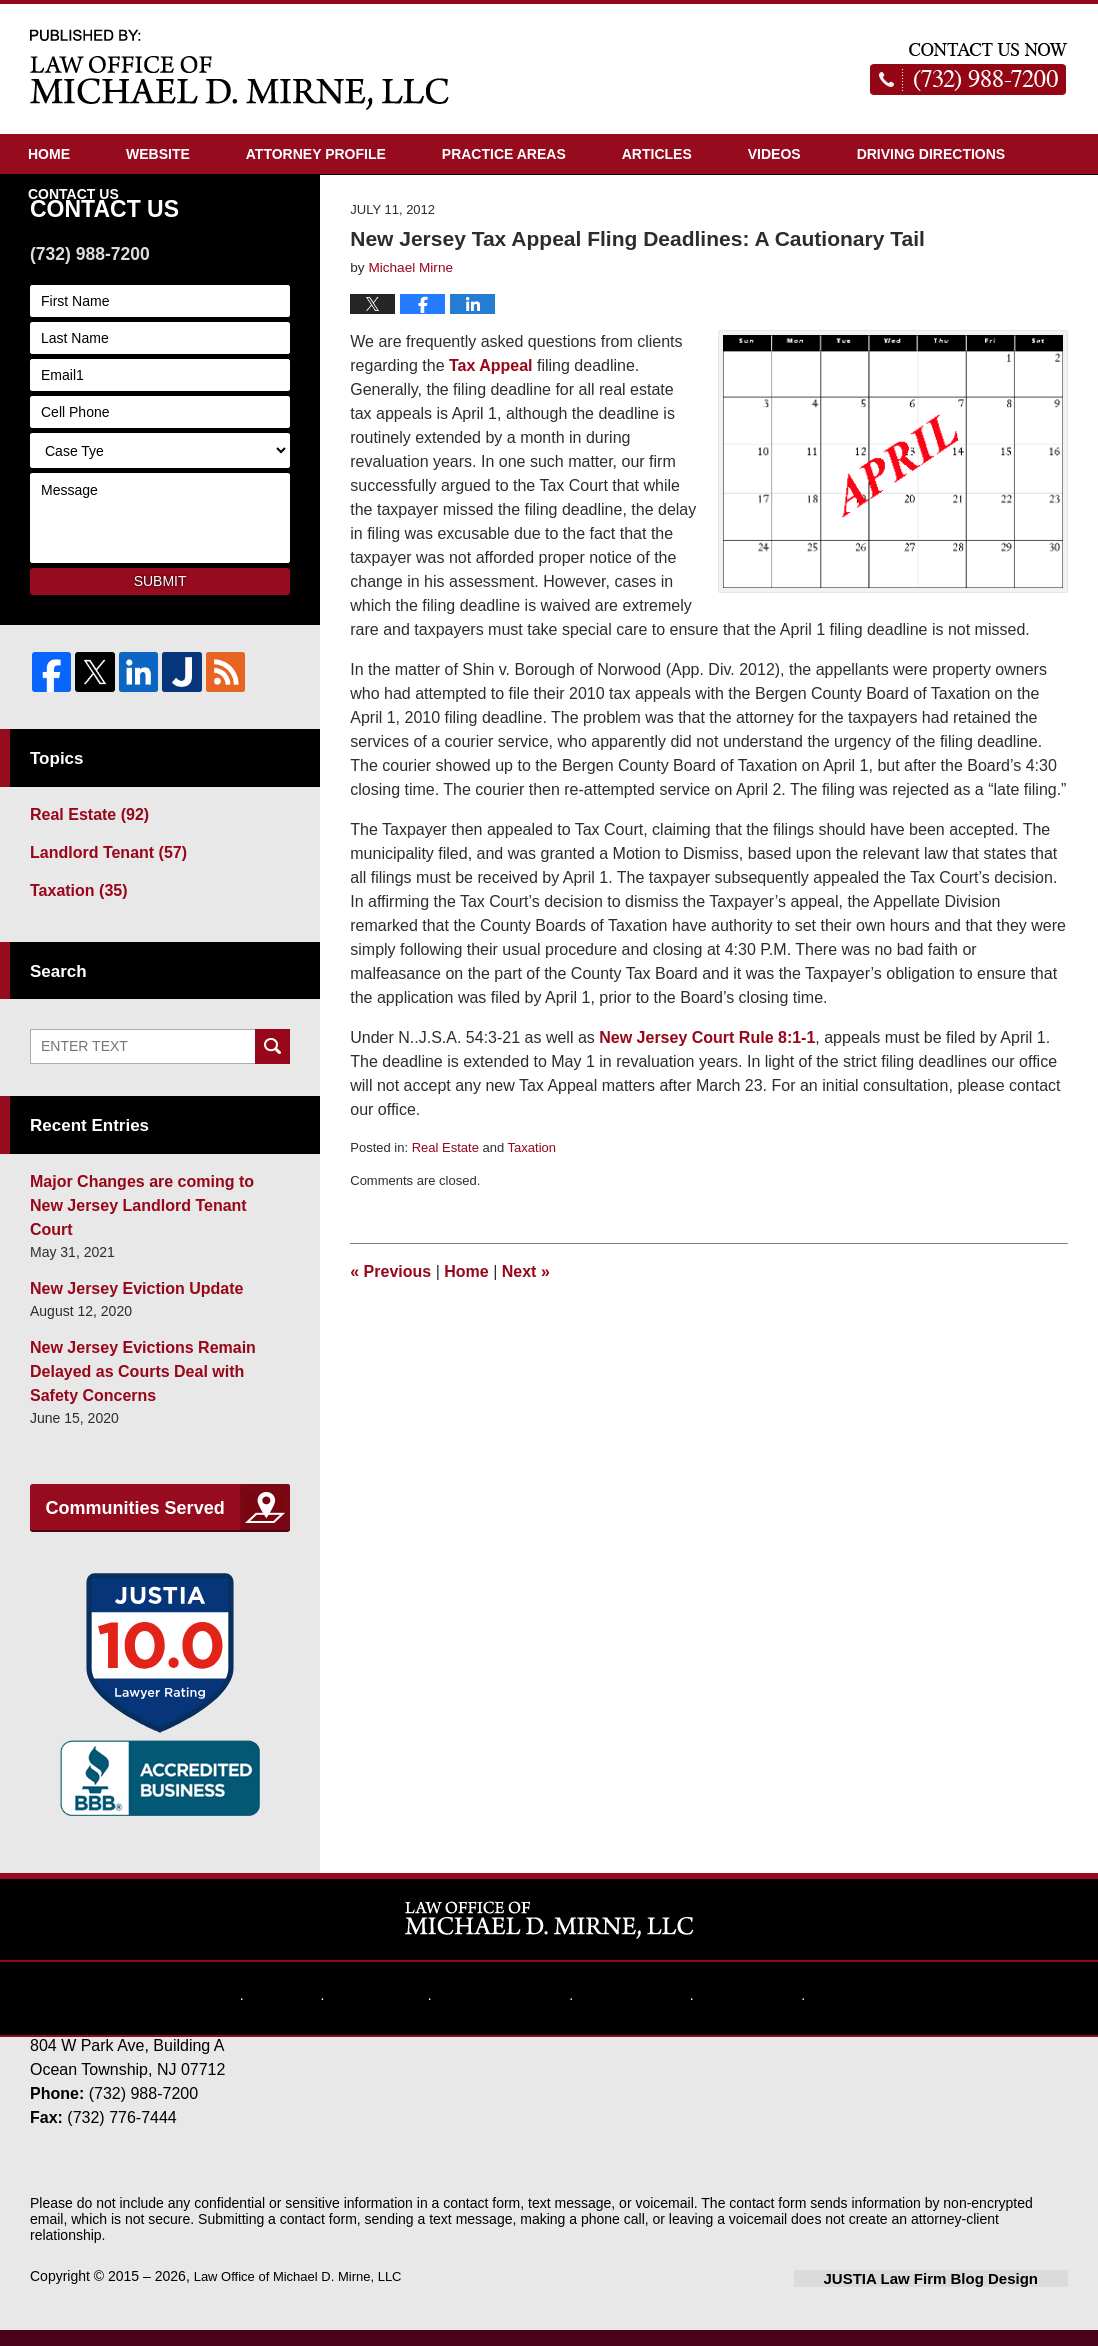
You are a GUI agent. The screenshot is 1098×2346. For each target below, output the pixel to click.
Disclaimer (408, 1998)
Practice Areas (504, 154)
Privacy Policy (515, 1998)
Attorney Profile (316, 154)
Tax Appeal (491, 457)
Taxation (532, 1239)
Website (158, 154)
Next (526, 1363)
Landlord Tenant (98, 939)
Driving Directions (931, 154)
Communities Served (135, 1528)
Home (49, 154)
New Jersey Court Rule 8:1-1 (707, 1129)
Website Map (626, 1998)
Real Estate (445, 1239)
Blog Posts (826, 1998)
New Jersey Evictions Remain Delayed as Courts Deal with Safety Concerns (157, 1406)
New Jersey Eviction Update (123, 1340)
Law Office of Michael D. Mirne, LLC (306, 2293)
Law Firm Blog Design (972, 2295)
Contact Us (73, 194)
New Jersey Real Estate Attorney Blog (240, 68)
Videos (774, 154)
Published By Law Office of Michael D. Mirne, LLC (969, 69)
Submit (160, 673)
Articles (657, 154)
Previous (390, 1363)
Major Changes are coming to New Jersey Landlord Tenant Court (144, 1273)
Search (272, 1129)
